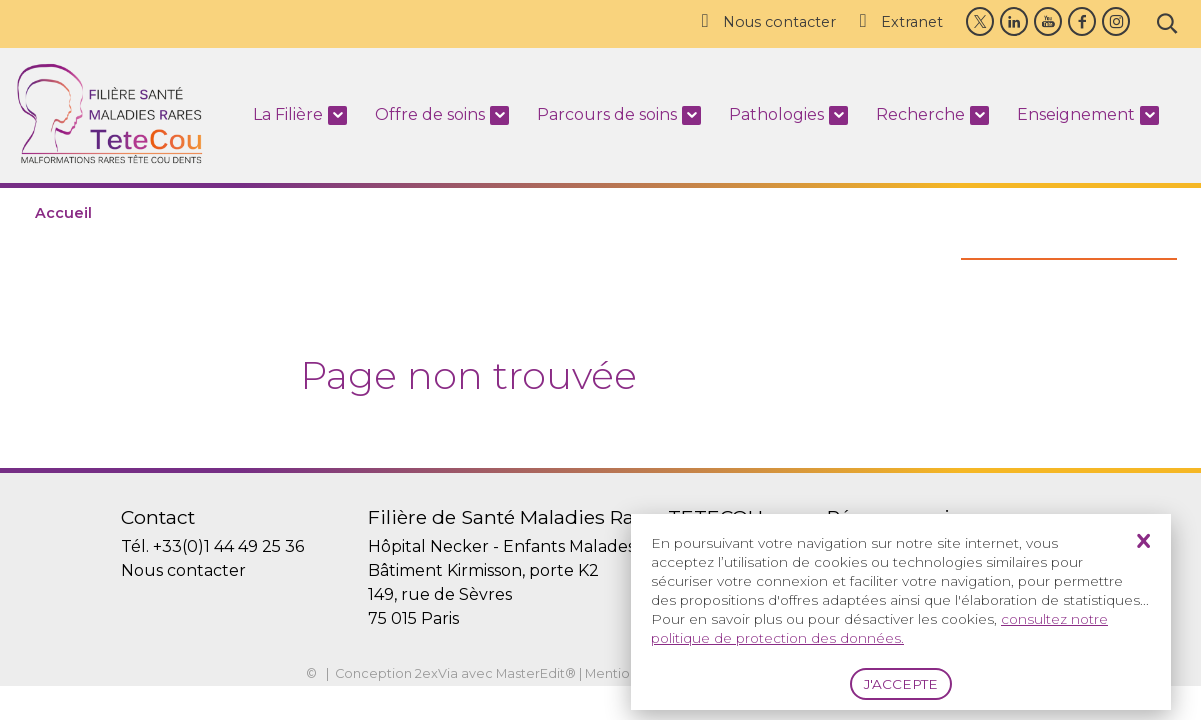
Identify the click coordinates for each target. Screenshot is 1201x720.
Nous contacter (767, 22)
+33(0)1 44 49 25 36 (228, 546)
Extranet (899, 22)
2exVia (436, 673)
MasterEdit (530, 673)
